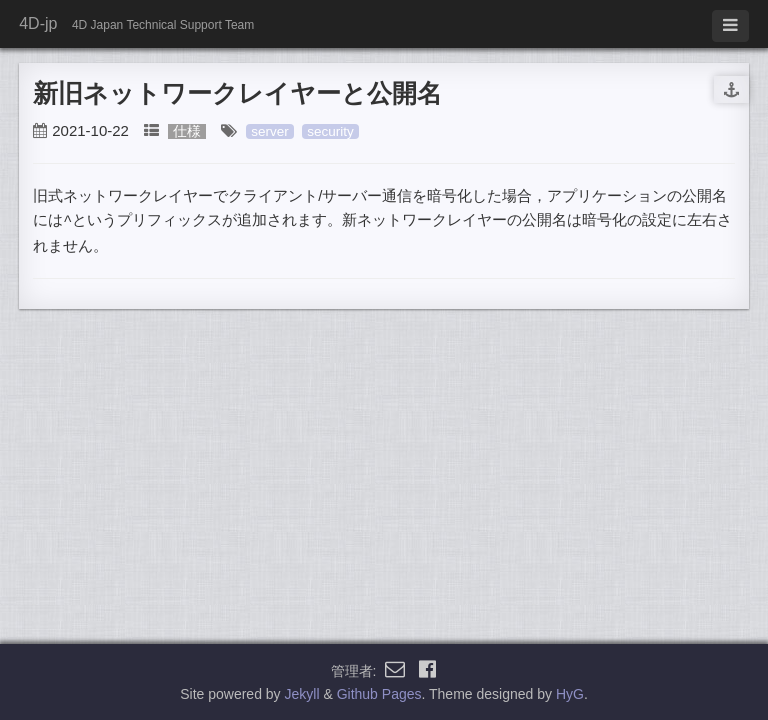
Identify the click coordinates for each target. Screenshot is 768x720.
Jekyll (302, 694)
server (270, 131)
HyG (570, 694)
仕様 (187, 131)
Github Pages (379, 694)
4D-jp (38, 23)
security (330, 131)
